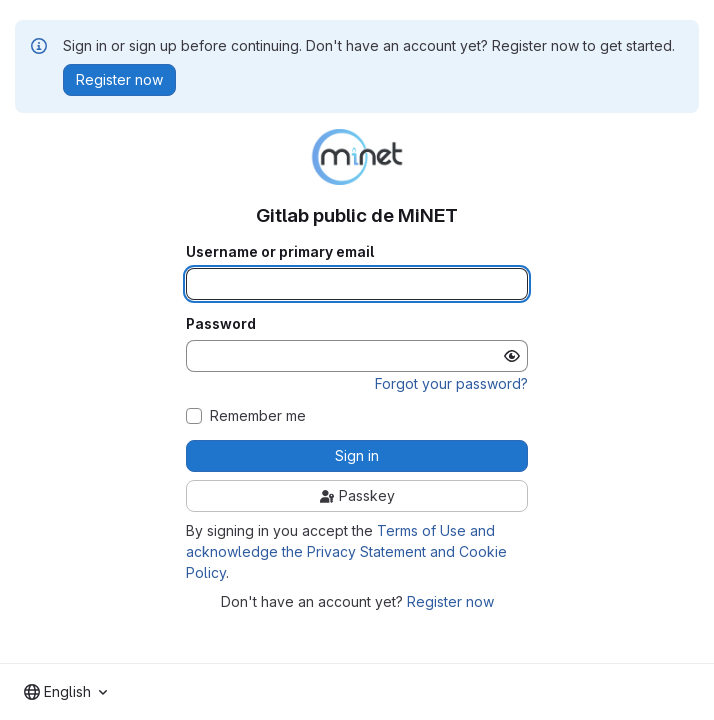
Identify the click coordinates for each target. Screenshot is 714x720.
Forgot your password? (451, 383)
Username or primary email (280, 252)
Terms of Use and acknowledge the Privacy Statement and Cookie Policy (346, 551)
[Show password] (512, 356)
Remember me (258, 416)
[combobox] (65, 692)
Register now (450, 601)
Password (221, 324)
